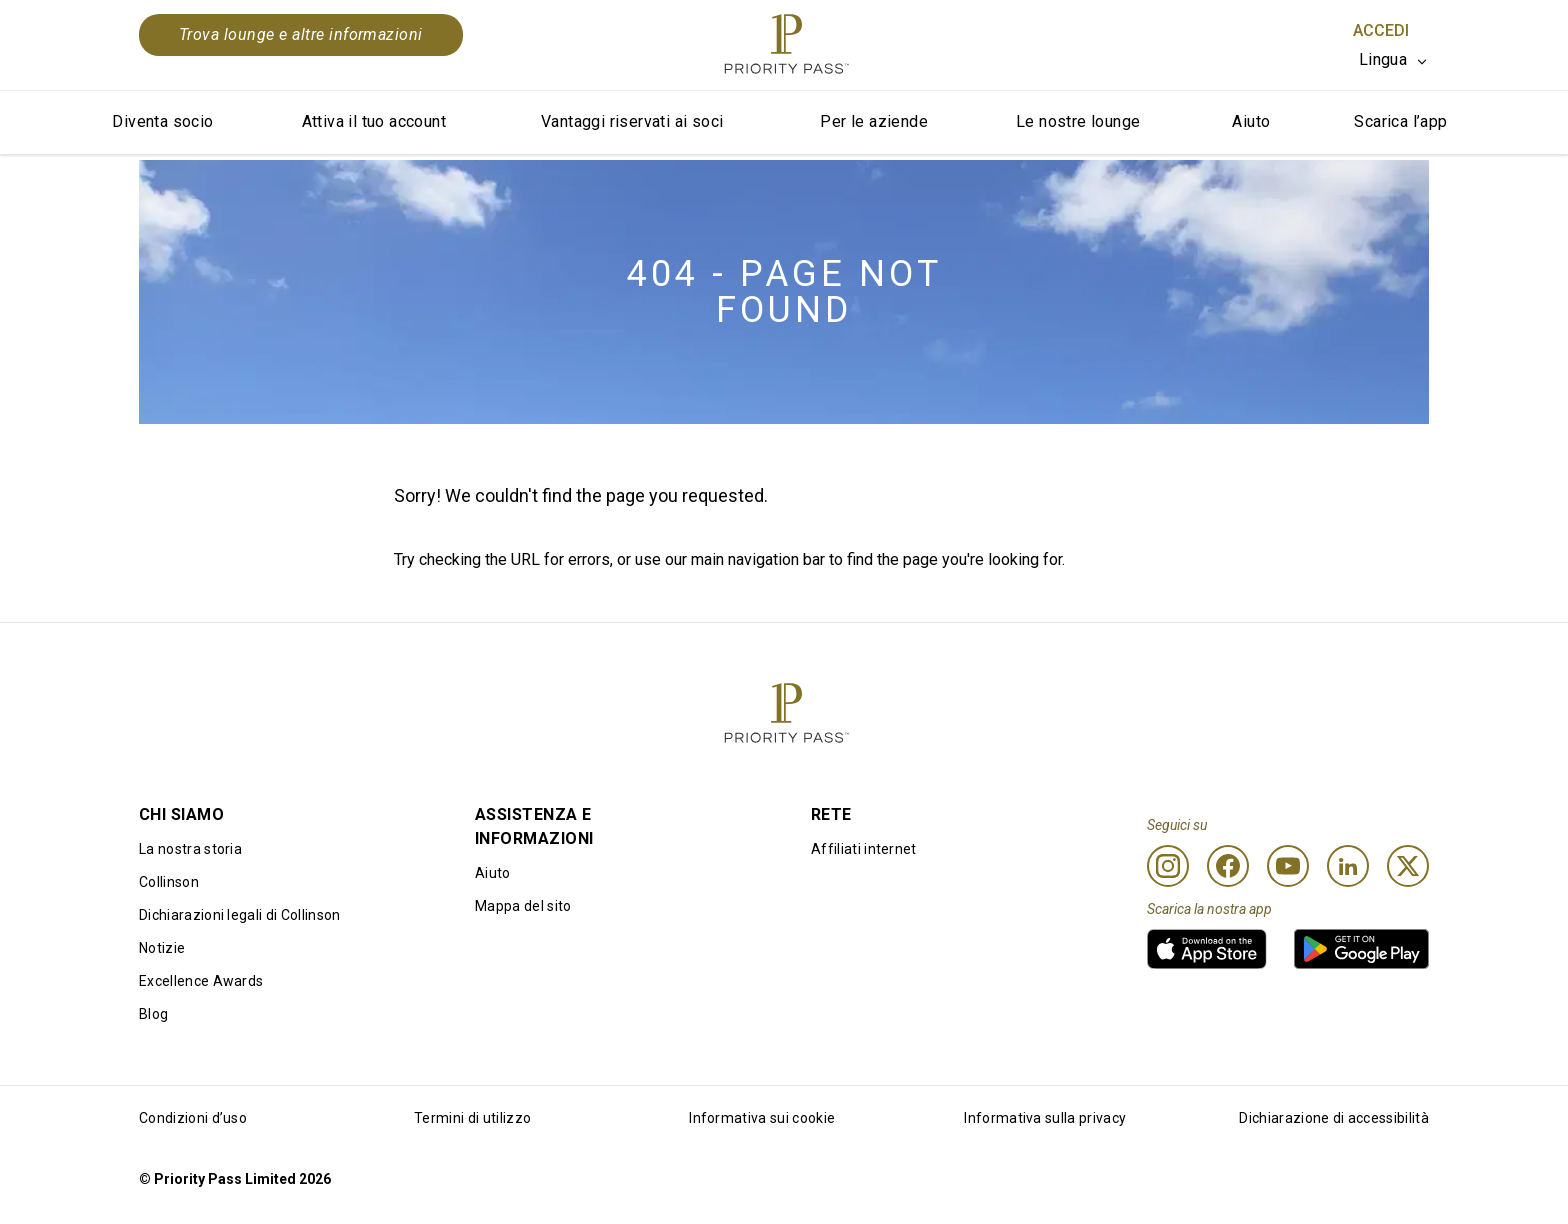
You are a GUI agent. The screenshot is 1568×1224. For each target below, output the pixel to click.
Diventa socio (162, 121)
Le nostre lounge (1078, 121)
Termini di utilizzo (472, 1118)
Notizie (162, 948)
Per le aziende (874, 121)
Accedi (1381, 30)
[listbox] (1394, 60)
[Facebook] (1228, 866)
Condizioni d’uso (193, 1118)
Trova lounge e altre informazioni (301, 34)
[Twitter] (1408, 866)
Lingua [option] (1383, 59)
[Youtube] (1288, 866)
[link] (1207, 949)
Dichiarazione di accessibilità (1334, 1118)
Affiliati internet (864, 849)
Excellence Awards (201, 981)
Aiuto (1251, 121)
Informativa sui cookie (762, 1118)
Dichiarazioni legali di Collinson (240, 915)
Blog (153, 1014)
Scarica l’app (1400, 121)
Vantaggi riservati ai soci (632, 121)
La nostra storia (190, 849)
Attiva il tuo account (374, 121)
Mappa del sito (523, 906)
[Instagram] (1168, 866)
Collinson (169, 882)
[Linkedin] (1348, 866)
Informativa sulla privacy (1045, 1118)
